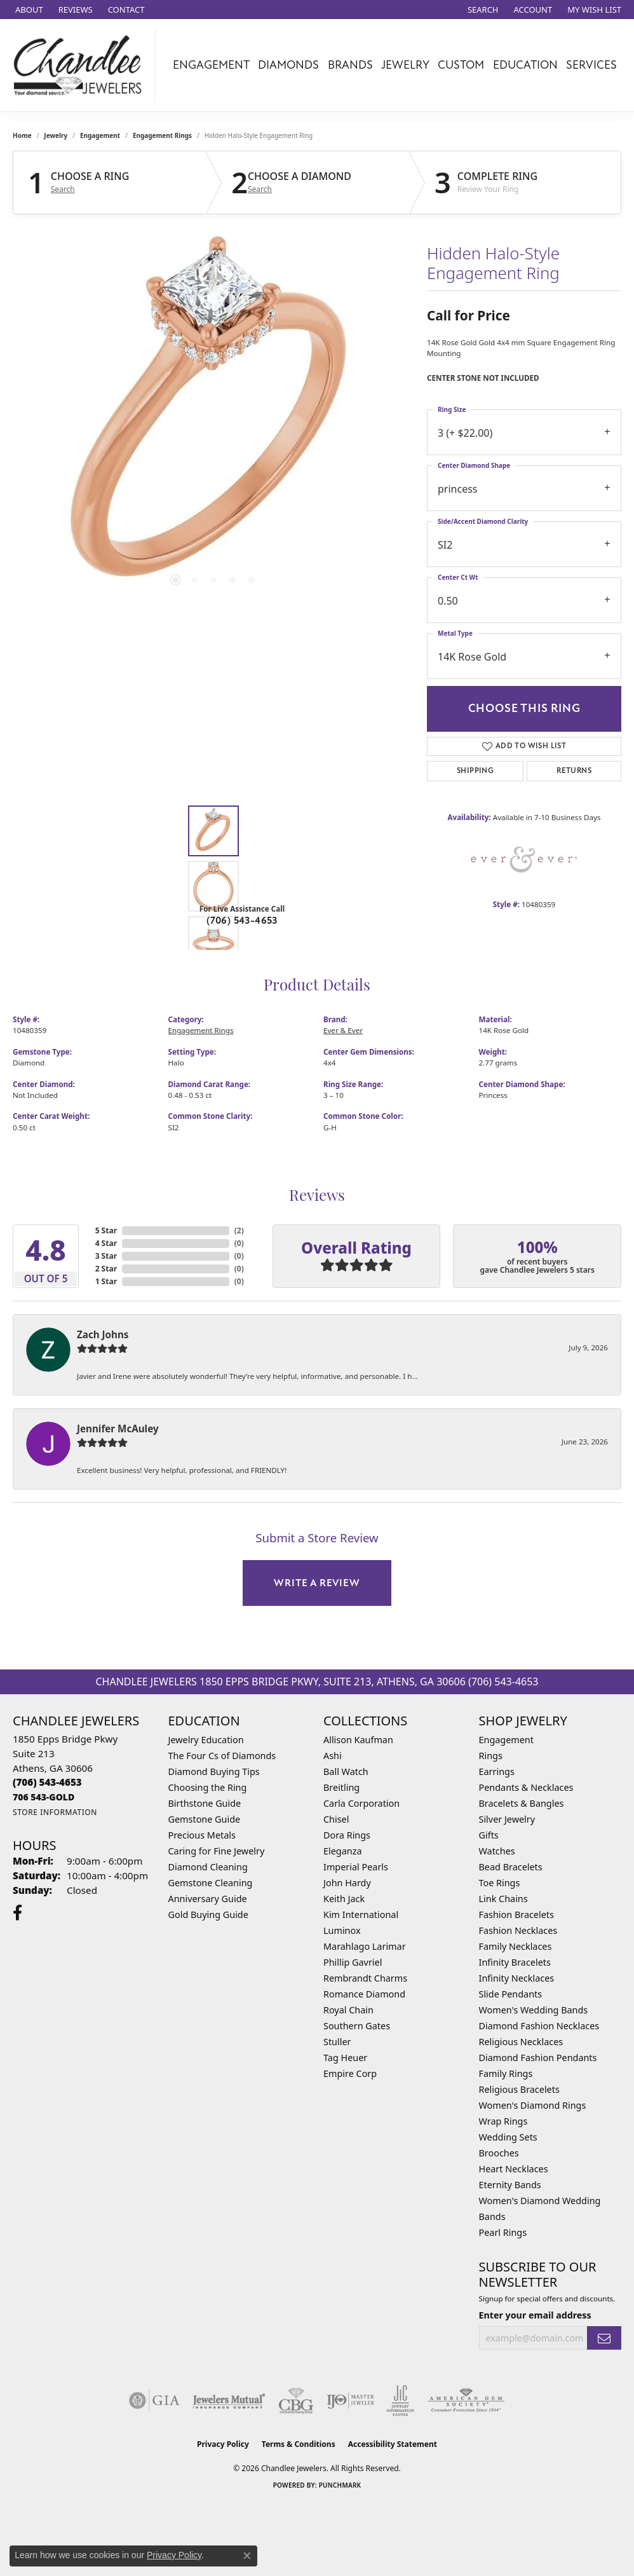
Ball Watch (345, 1771)
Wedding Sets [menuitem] (508, 2137)
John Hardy (347, 1883)
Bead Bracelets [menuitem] (511, 1867)
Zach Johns (102, 1334)
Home (22, 135)
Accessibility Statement (392, 2444)
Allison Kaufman (358, 1740)
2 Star (106, 1268)
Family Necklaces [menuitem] (515, 1946)
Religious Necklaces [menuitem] (521, 2042)
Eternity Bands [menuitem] (510, 2185)
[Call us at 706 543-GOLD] (43, 1797)
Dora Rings (346, 1835)
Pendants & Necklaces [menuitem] (526, 1787)
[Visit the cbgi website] (296, 2400)
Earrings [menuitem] (497, 1771)
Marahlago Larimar (364, 1946)
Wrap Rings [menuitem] (503, 2121)
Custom (461, 65)
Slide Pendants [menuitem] (511, 1994)
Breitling (341, 1787)
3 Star (106, 1255)
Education (525, 65)
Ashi (332, 1756)
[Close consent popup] (247, 2555)
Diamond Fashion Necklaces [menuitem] (539, 2026)
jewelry (55, 135)
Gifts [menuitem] (489, 1835)
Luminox (342, 1930)
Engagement (211, 65)
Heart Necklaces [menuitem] (513, 2169)
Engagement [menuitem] (506, 1740)
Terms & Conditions (298, 2444)
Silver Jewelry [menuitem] (507, 1819)
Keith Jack (344, 1899)
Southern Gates (356, 2026)
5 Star (106, 1230)
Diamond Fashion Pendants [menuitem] (538, 2058)
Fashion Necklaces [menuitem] (518, 1930)
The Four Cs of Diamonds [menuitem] (222, 1756)
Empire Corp (350, 2073)
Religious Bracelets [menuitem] (519, 2089)
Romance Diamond (364, 1994)
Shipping (475, 771)
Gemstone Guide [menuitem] (204, 1819)
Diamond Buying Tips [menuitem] (214, 1771)
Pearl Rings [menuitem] (503, 2232)
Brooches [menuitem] (499, 2153)
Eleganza (342, 1851)
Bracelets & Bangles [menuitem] (521, 1803)
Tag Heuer (345, 2058)
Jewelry (405, 65)
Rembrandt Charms (365, 1978)
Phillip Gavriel (352, 1962)
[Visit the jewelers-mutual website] (229, 2400)
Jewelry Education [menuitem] (206, 1740)
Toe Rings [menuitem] (499, 1883)
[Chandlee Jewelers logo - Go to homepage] (81, 65)
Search (63, 189)
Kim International (360, 1914)
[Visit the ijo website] (350, 2400)
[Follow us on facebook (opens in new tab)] (17, 1913)
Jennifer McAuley (118, 1428)
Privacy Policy (223, 2444)
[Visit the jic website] (400, 2400)
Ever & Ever (343, 1030)
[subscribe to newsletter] (604, 2338)
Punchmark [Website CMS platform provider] (340, 2485)
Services (591, 65)
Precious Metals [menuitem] (202, 1835)
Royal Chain (348, 2010)
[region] (213, 417)
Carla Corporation (361, 1803)
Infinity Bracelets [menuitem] (515, 1962)
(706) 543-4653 (242, 920)
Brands (350, 65)
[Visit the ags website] (466, 2400)
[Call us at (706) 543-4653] (47, 1782)
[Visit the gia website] (154, 2400)
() (239, 1230)
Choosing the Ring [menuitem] (207, 1787)
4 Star (106, 1243)
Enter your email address (535, 2315)
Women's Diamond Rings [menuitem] (532, 2105)
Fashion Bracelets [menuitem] (516, 1914)
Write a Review (317, 1583)
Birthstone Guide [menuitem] (204, 1803)
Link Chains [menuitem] (503, 1899)
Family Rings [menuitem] (506, 2073)
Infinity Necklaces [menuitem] (517, 1978)
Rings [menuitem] (490, 1756)
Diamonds (288, 65)
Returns (573, 771)
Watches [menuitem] (497, 1851)
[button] (482, 9)
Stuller (337, 2042)
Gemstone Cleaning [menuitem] (210, 1883)
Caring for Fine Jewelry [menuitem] (216, 1851)
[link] (28, 9)
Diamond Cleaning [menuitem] (208, 1867)
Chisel (336, 1819)
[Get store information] (55, 1812)
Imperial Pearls (355, 1867)
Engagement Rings (162, 135)
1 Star (106, 1281)
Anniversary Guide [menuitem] (207, 1899)
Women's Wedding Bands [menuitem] (533, 2010)
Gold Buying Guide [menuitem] (208, 1914)
